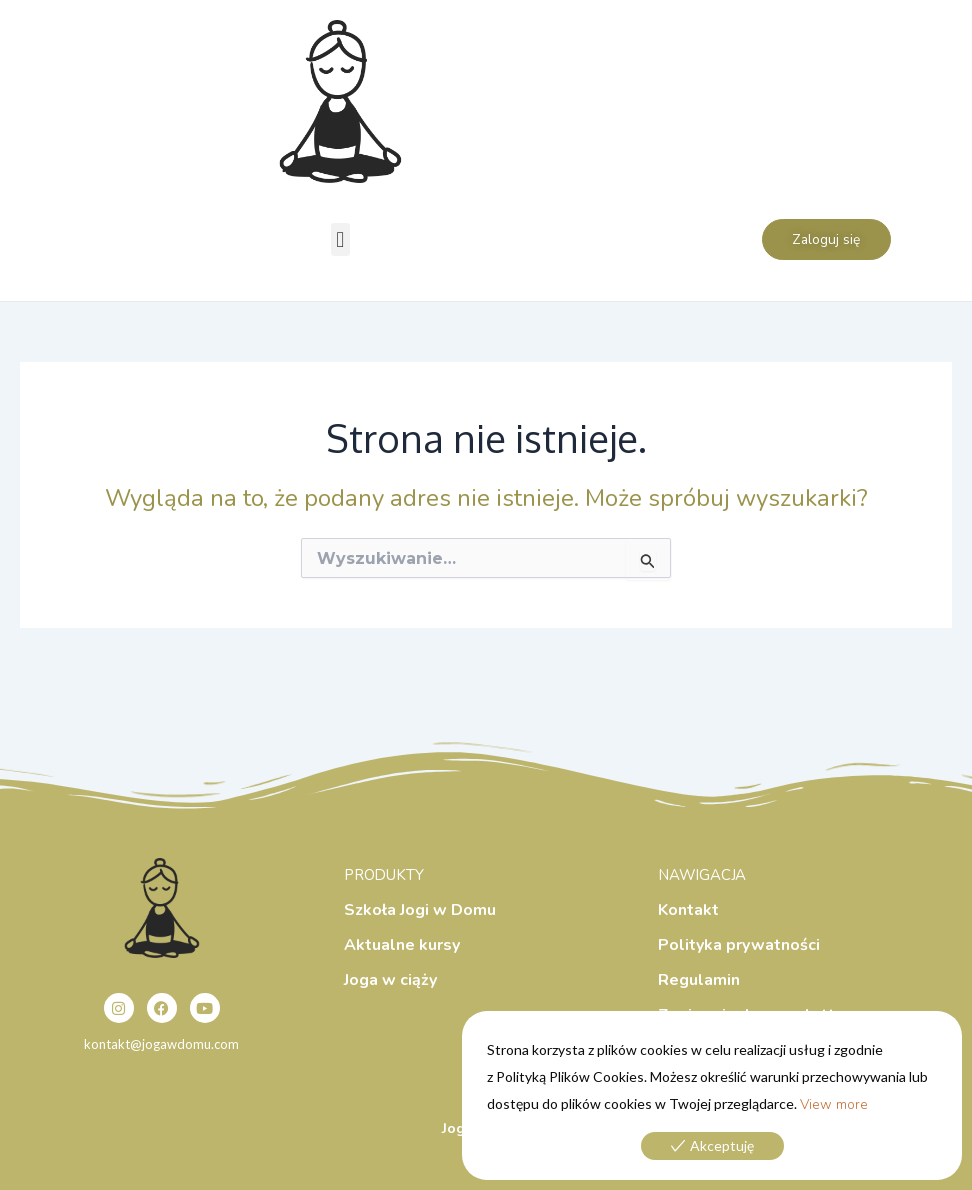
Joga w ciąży (390, 980)
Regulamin (699, 980)
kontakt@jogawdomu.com (161, 1044)
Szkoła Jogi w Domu (420, 910)
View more (834, 1104)
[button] (340, 239)
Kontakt (688, 910)
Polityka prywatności (739, 945)
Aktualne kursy (402, 945)
